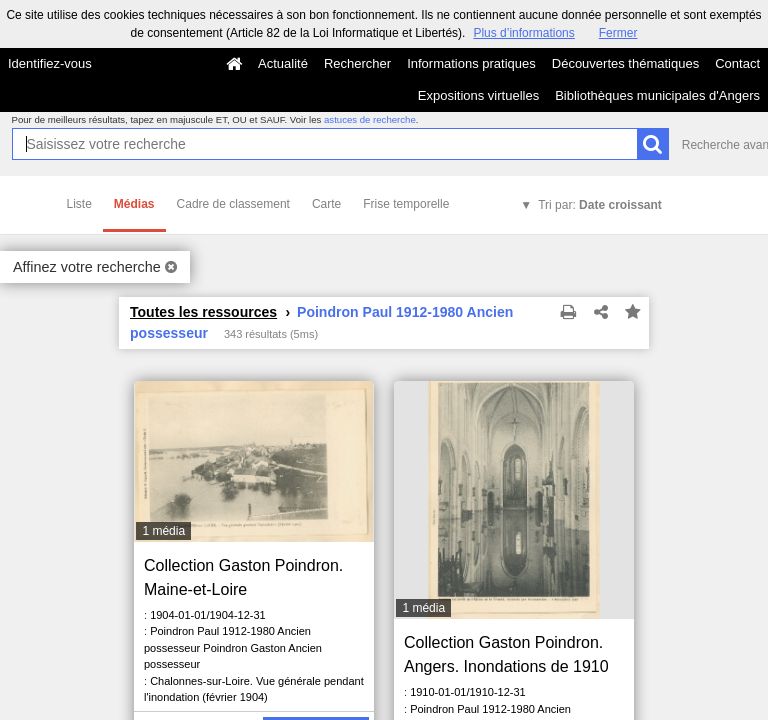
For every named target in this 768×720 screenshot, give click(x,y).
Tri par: (600, 205)
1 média (163, 531)
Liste (79, 204)
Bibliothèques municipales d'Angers (657, 95)
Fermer (618, 33)
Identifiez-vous (50, 63)
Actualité (283, 63)
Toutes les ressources (203, 312)
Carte (326, 204)
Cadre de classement (233, 204)
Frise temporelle (406, 204)
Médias (134, 204)
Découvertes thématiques (625, 63)
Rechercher (357, 63)
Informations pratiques (471, 63)
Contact (737, 63)
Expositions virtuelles (478, 95)
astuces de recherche (370, 119)
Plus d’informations (523, 33)
